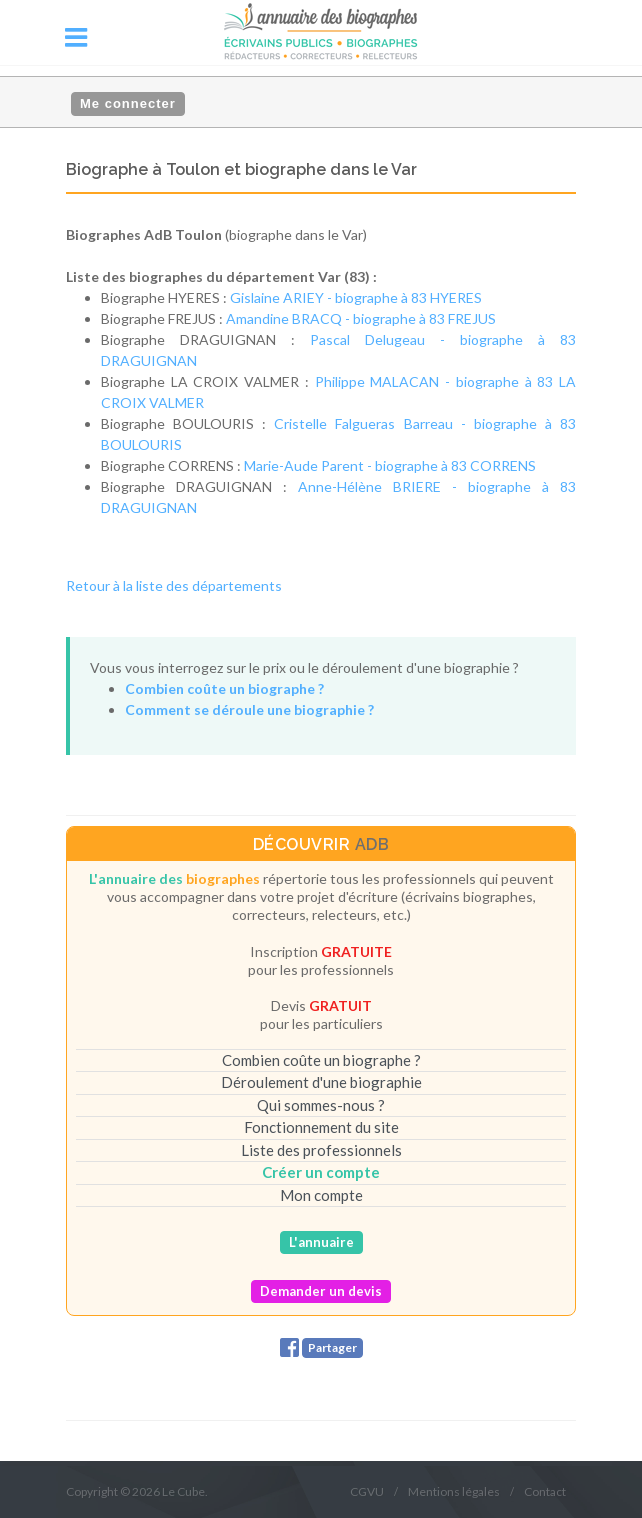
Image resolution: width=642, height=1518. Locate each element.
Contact (545, 1491)
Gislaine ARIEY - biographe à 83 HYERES (356, 297)
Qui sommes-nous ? (321, 1105)
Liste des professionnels (321, 1150)
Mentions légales (454, 1491)
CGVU (367, 1491)
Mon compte (321, 1195)
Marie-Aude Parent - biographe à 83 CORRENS (390, 465)
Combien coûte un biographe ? (321, 1060)
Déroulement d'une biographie (321, 1082)
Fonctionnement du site (321, 1127)
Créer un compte (321, 1172)
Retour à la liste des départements (174, 585)
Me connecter (128, 103)
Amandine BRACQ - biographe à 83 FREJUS (361, 318)
